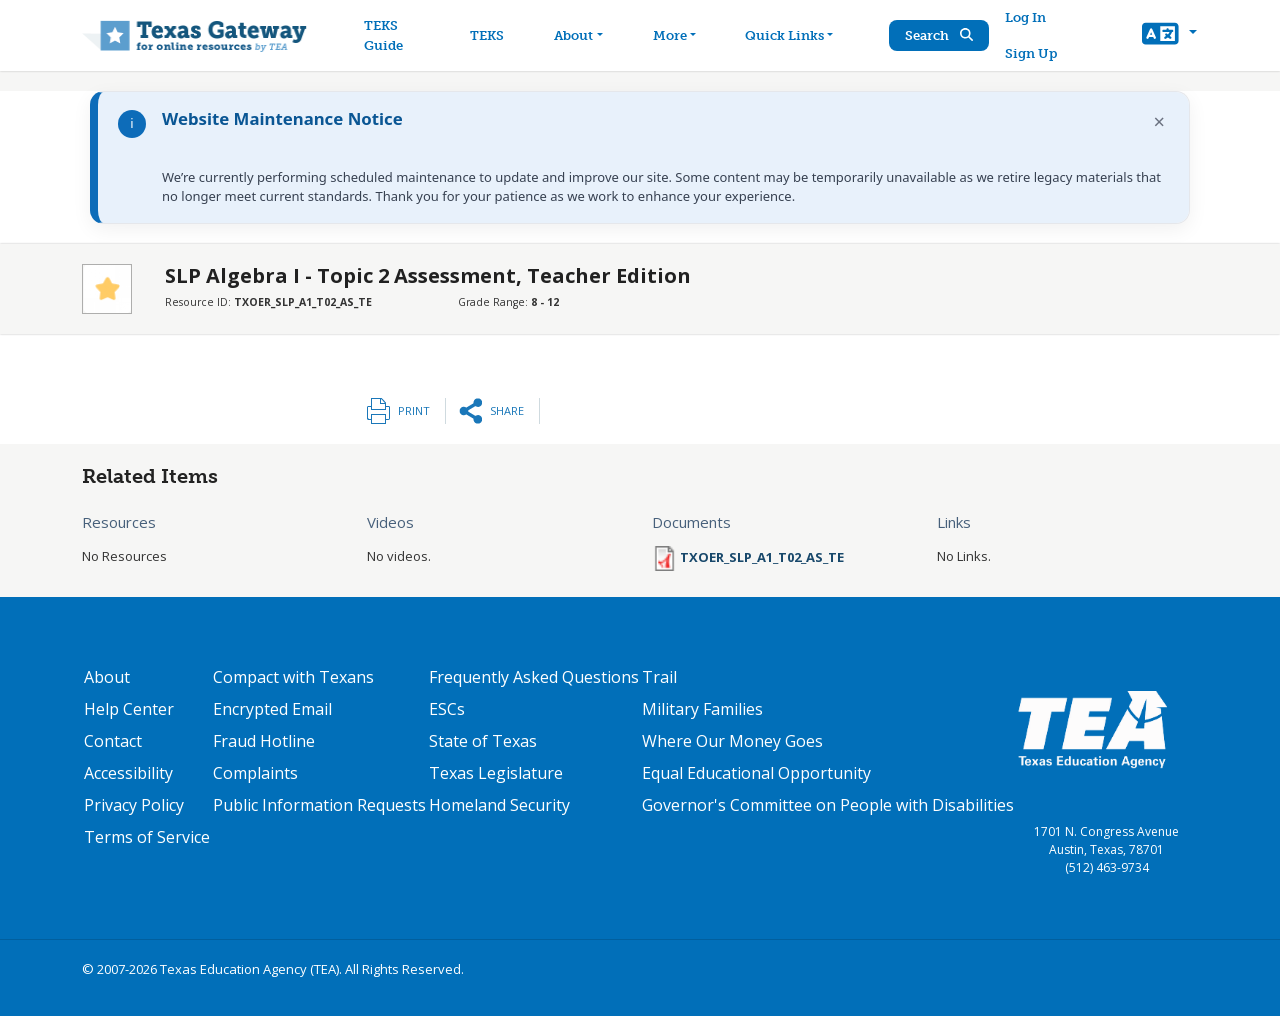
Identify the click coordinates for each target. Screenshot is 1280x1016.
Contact (113, 741)
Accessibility (128, 773)
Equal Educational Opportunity (756, 773)
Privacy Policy (134, 805)
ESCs (447, 709)
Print (414, 410)
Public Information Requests (319, 805)
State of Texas (483, 741)
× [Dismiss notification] (1159, 121)
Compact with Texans (293, 677)
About (107, 677)
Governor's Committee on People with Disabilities (828, 805)
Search (939, 35)
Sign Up (1031, 53)
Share (507, 410)
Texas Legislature (496, 773)
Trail (659, 677)
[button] (1169, 36)
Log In (1025, 17)
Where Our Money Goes (732, 741)
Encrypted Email (272, 709)
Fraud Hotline (264, 741)
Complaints (255, 773)
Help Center (129, 709)
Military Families (702, 709)
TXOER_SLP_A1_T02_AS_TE (762, 557)
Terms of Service (147, 837)
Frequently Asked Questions (534, 677)
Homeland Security (499, 805)
